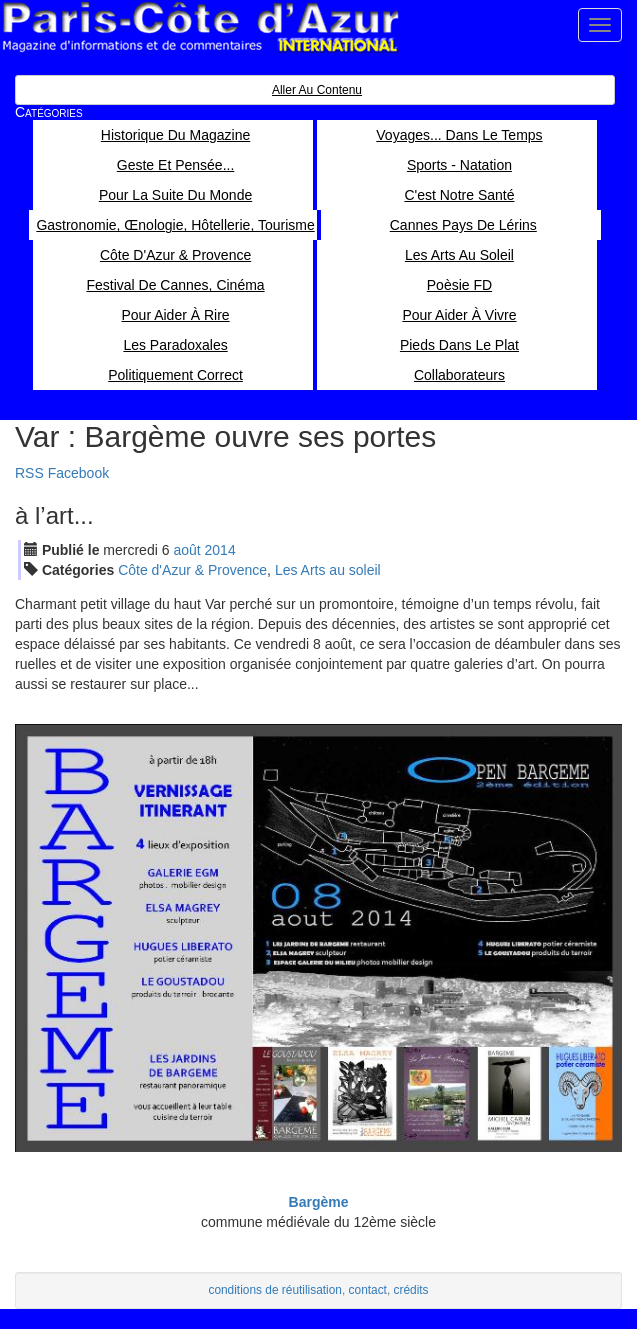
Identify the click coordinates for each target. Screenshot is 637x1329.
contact (368, 1290)
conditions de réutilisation (275, 1290)
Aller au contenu (317, 90)
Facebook (78, 473)
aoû (186, 550)
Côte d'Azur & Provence (192, 570)
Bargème (319, 1202)
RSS (29, 473)
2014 (220, 550)
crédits (411, 1290)
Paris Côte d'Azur (200, 27)
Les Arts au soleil (328, 570)
